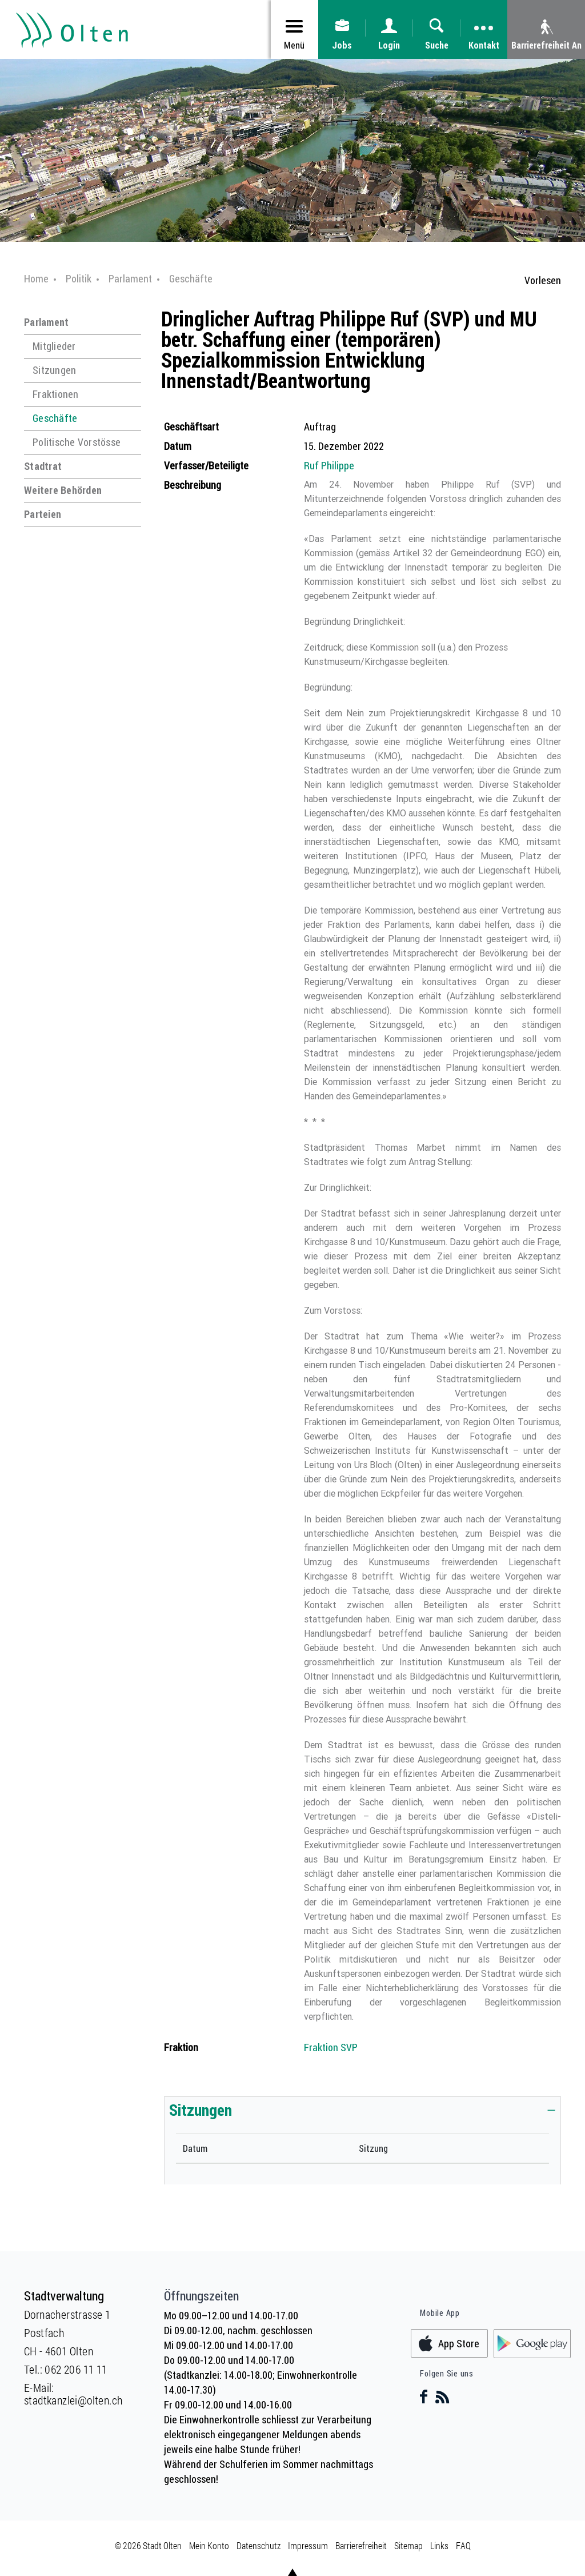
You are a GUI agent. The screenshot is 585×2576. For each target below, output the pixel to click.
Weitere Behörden (63, 490)
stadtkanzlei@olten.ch (73, 2399)
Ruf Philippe (329, 465)
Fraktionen (56, 394)
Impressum (308, 2545)
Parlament (46, 322)
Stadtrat (43, 466)
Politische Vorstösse (77, 442)
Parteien (42, 514)
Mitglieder (54, 346)
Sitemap (408, 2545)
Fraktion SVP (331, 2047)
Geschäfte (55, 418)
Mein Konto (209, 2545)
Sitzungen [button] (200, 2109)
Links (439, 2545)
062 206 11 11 (76, 2369)
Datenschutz (259, 2545)
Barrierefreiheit (361, 2545)
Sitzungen (54, 370)
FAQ (463, 2545)
